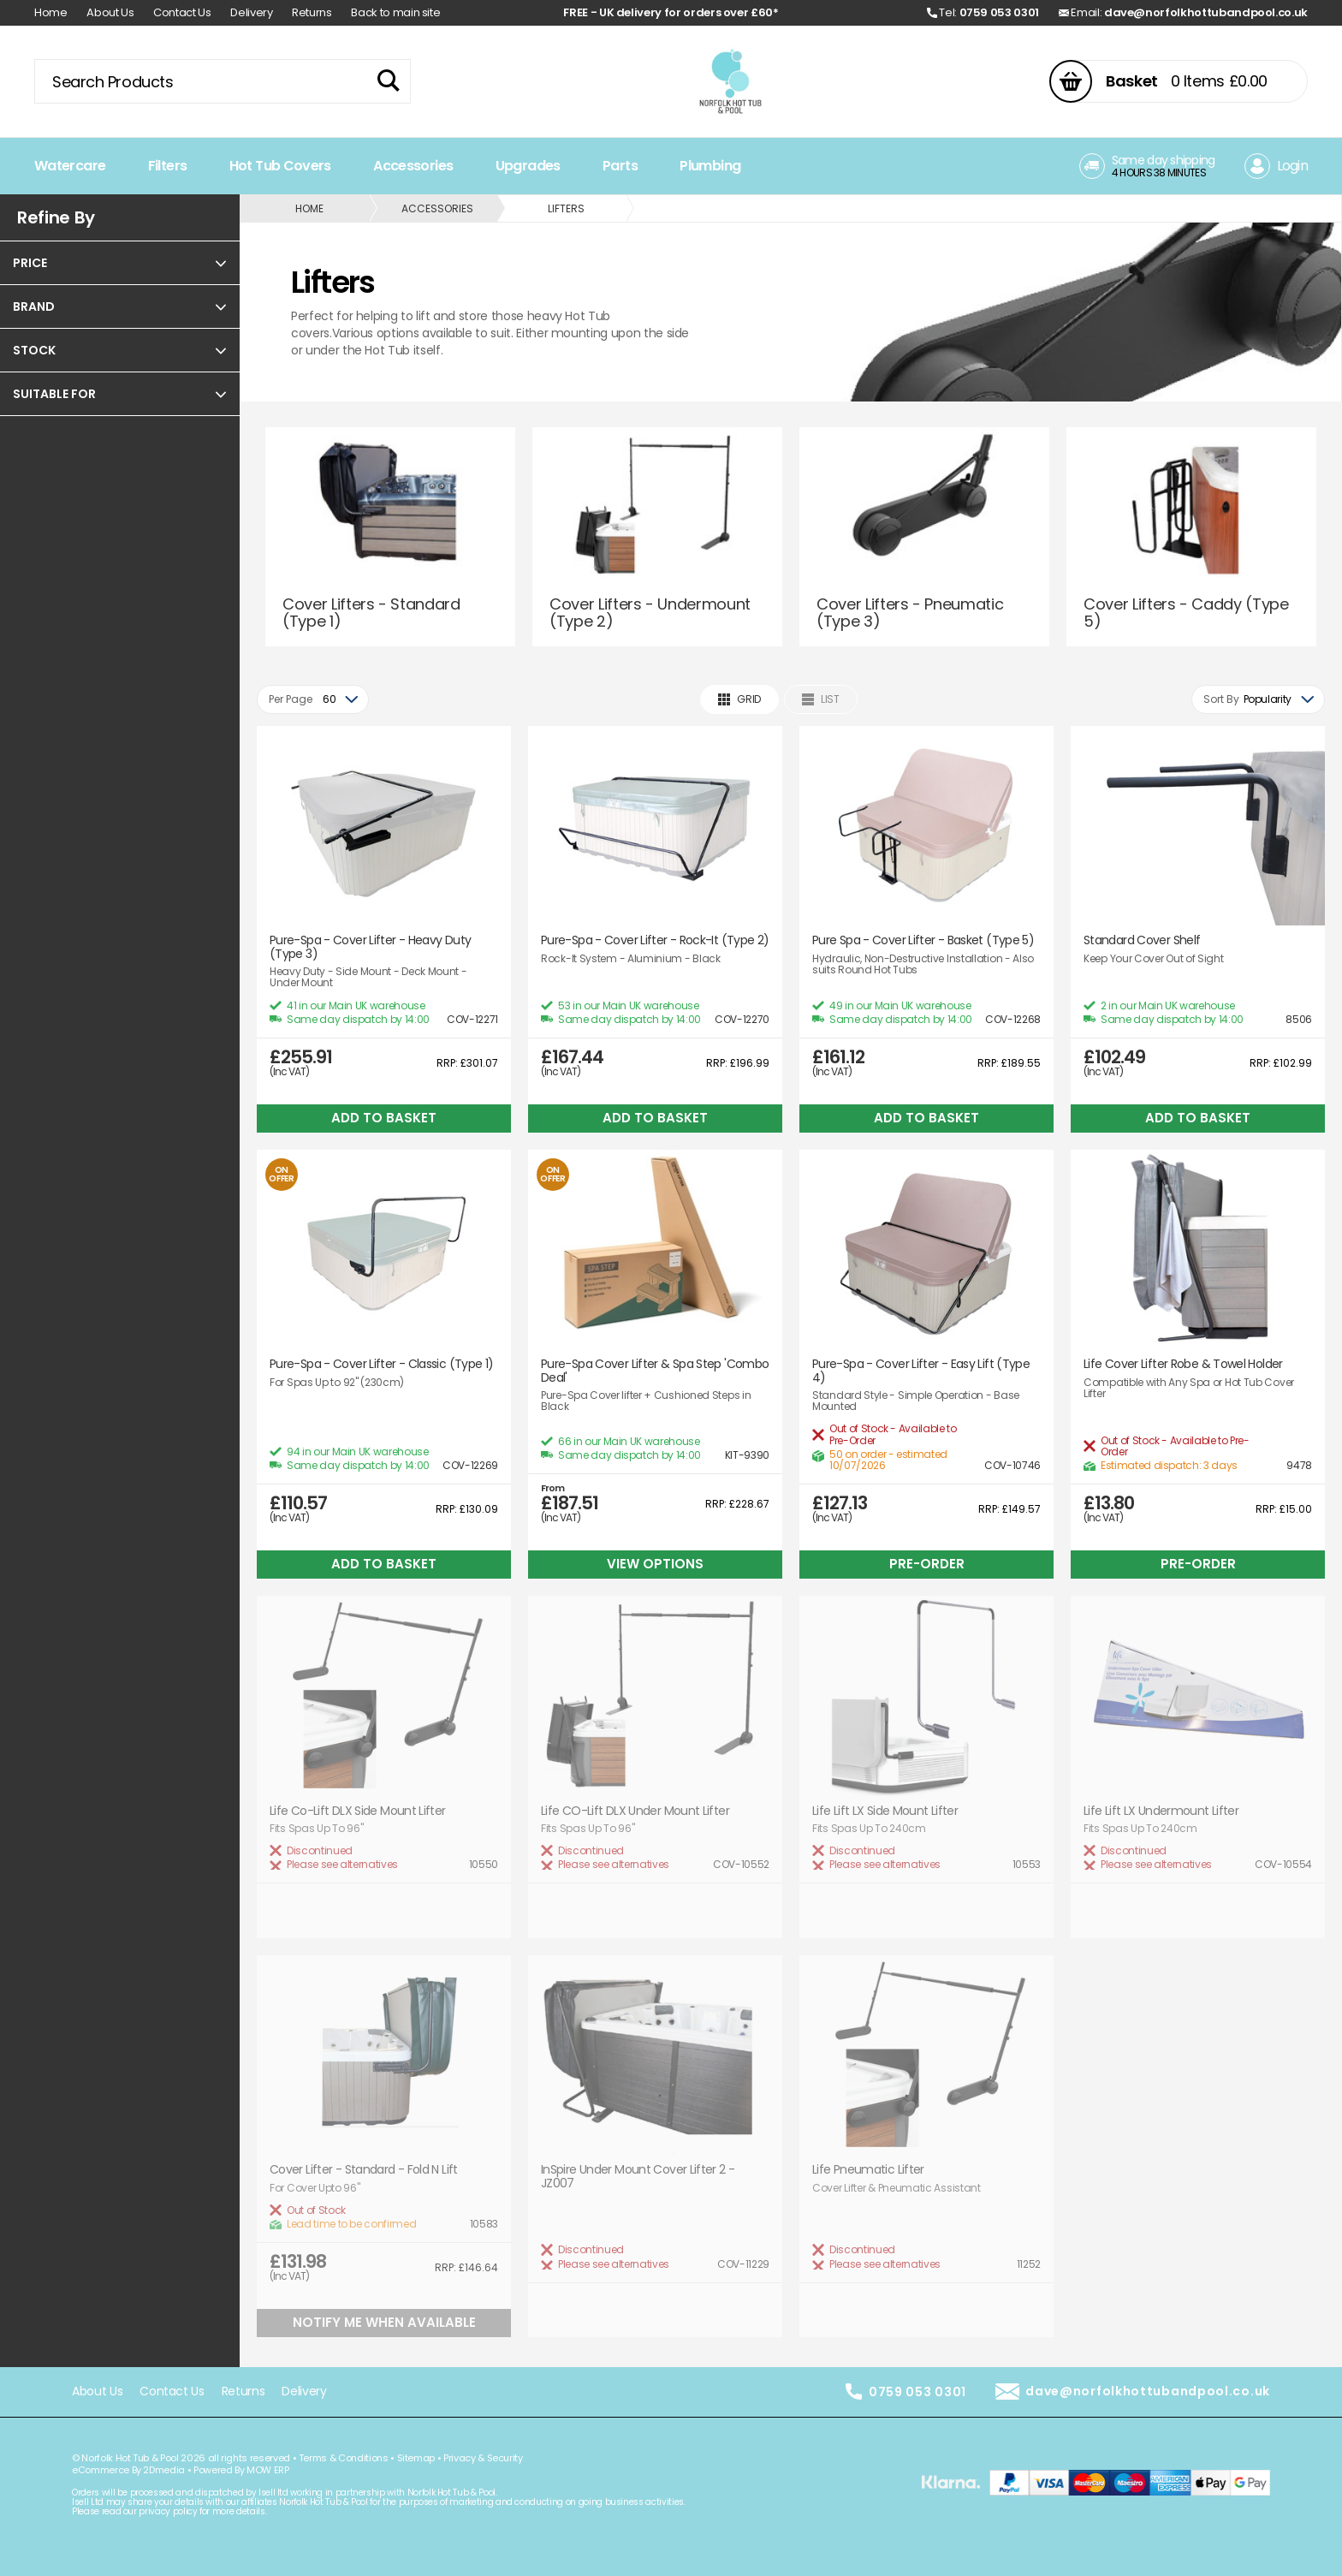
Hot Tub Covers (280, 166)
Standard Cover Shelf (1142, 940)
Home (51, 12)
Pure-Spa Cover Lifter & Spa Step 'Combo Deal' (655, 1371)
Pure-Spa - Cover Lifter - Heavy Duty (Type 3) (370, 947)
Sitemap (416, 2458)
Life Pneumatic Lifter (868, 2169)
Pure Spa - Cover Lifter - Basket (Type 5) (923, 940)
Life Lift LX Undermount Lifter (1161, 1811)
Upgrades (528, 166)
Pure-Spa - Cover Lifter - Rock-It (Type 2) (655, 940)
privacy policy (168, 2511)
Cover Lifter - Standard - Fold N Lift (364, 2169)
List (821, 699)
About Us (110, 12)
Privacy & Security (483, 2458)
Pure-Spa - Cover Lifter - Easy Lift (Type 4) (921, 1371)
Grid (739, 699)
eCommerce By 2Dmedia (128, 2470)
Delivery (251, 12)
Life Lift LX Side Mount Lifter (885, 1811)
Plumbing (710, 166)
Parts (620, 166)
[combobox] (313, 699)
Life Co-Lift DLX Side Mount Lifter (358, 1811)
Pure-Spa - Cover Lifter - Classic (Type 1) (382, 1364)
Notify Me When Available (384, 2322)
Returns (312, 12)
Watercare (69, 166)
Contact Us (182, 12)
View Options (655, 1564)
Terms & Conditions (344, 2458)
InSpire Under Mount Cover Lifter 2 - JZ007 (637, 2176)
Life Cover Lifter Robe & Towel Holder (1183, 1364)
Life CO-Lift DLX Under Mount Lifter (635, 1811)
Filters (167, 166)
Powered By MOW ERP (241, 2470)
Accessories (413, 166)
